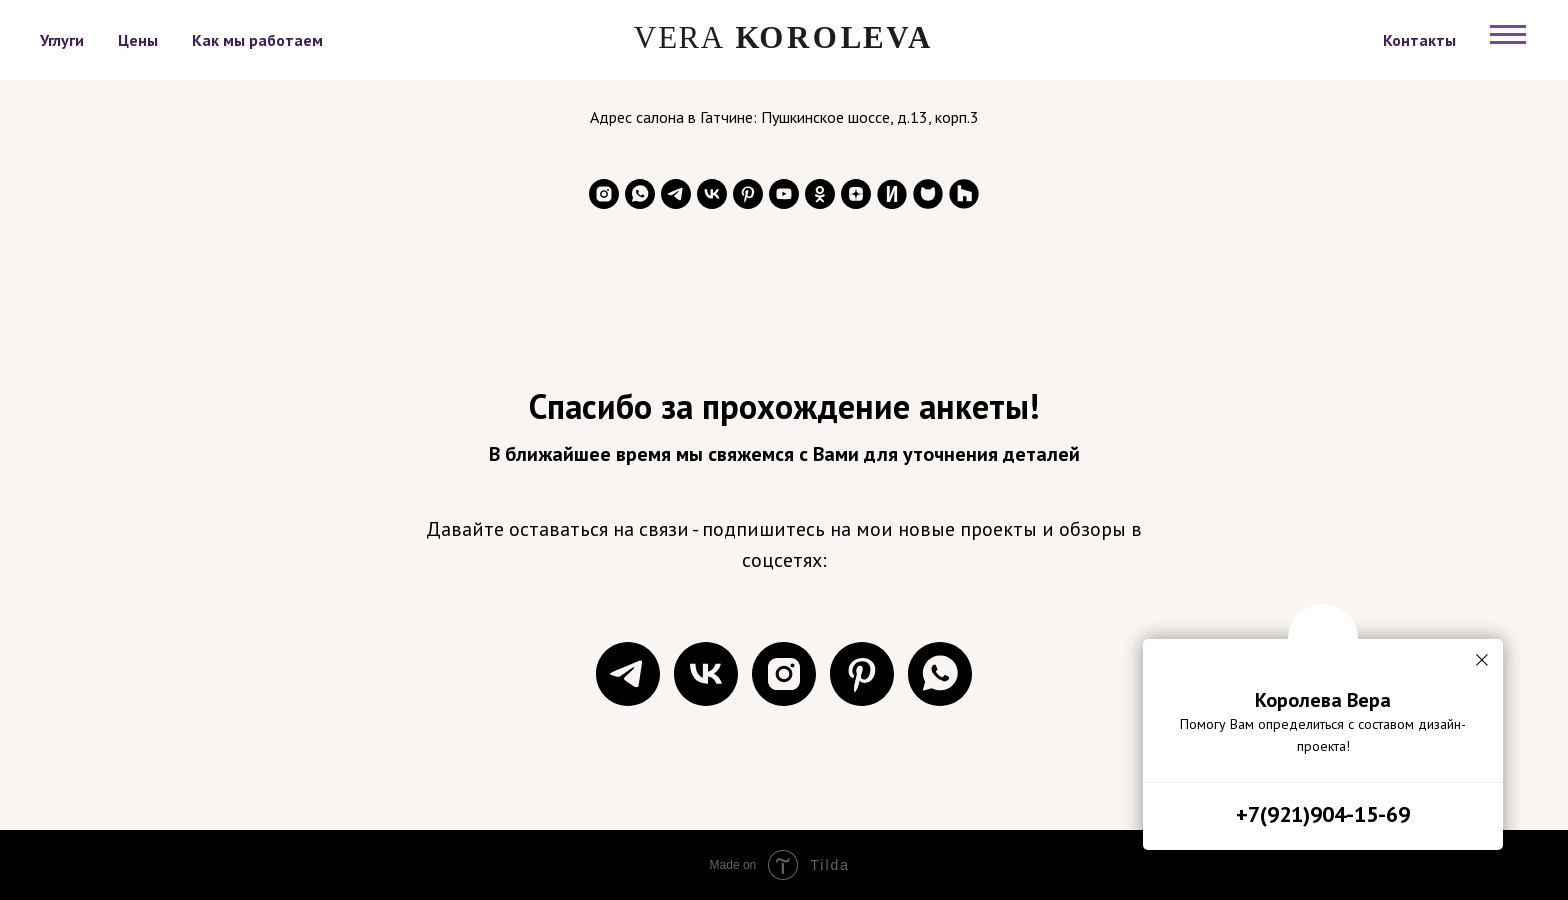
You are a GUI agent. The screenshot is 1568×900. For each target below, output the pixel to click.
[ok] (820, 194)
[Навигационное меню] (1508, 35)
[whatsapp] (640, 194)
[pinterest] (748, 194)
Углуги (62, 40)
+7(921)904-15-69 (1323, 814)
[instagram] (604, 194)
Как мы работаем (257, 40)
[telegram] (676, 194)
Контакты (1419, 40)
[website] (892, 194)
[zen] (856, 194)
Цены (138, 40)
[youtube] (784, 194)
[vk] (712, 194)
